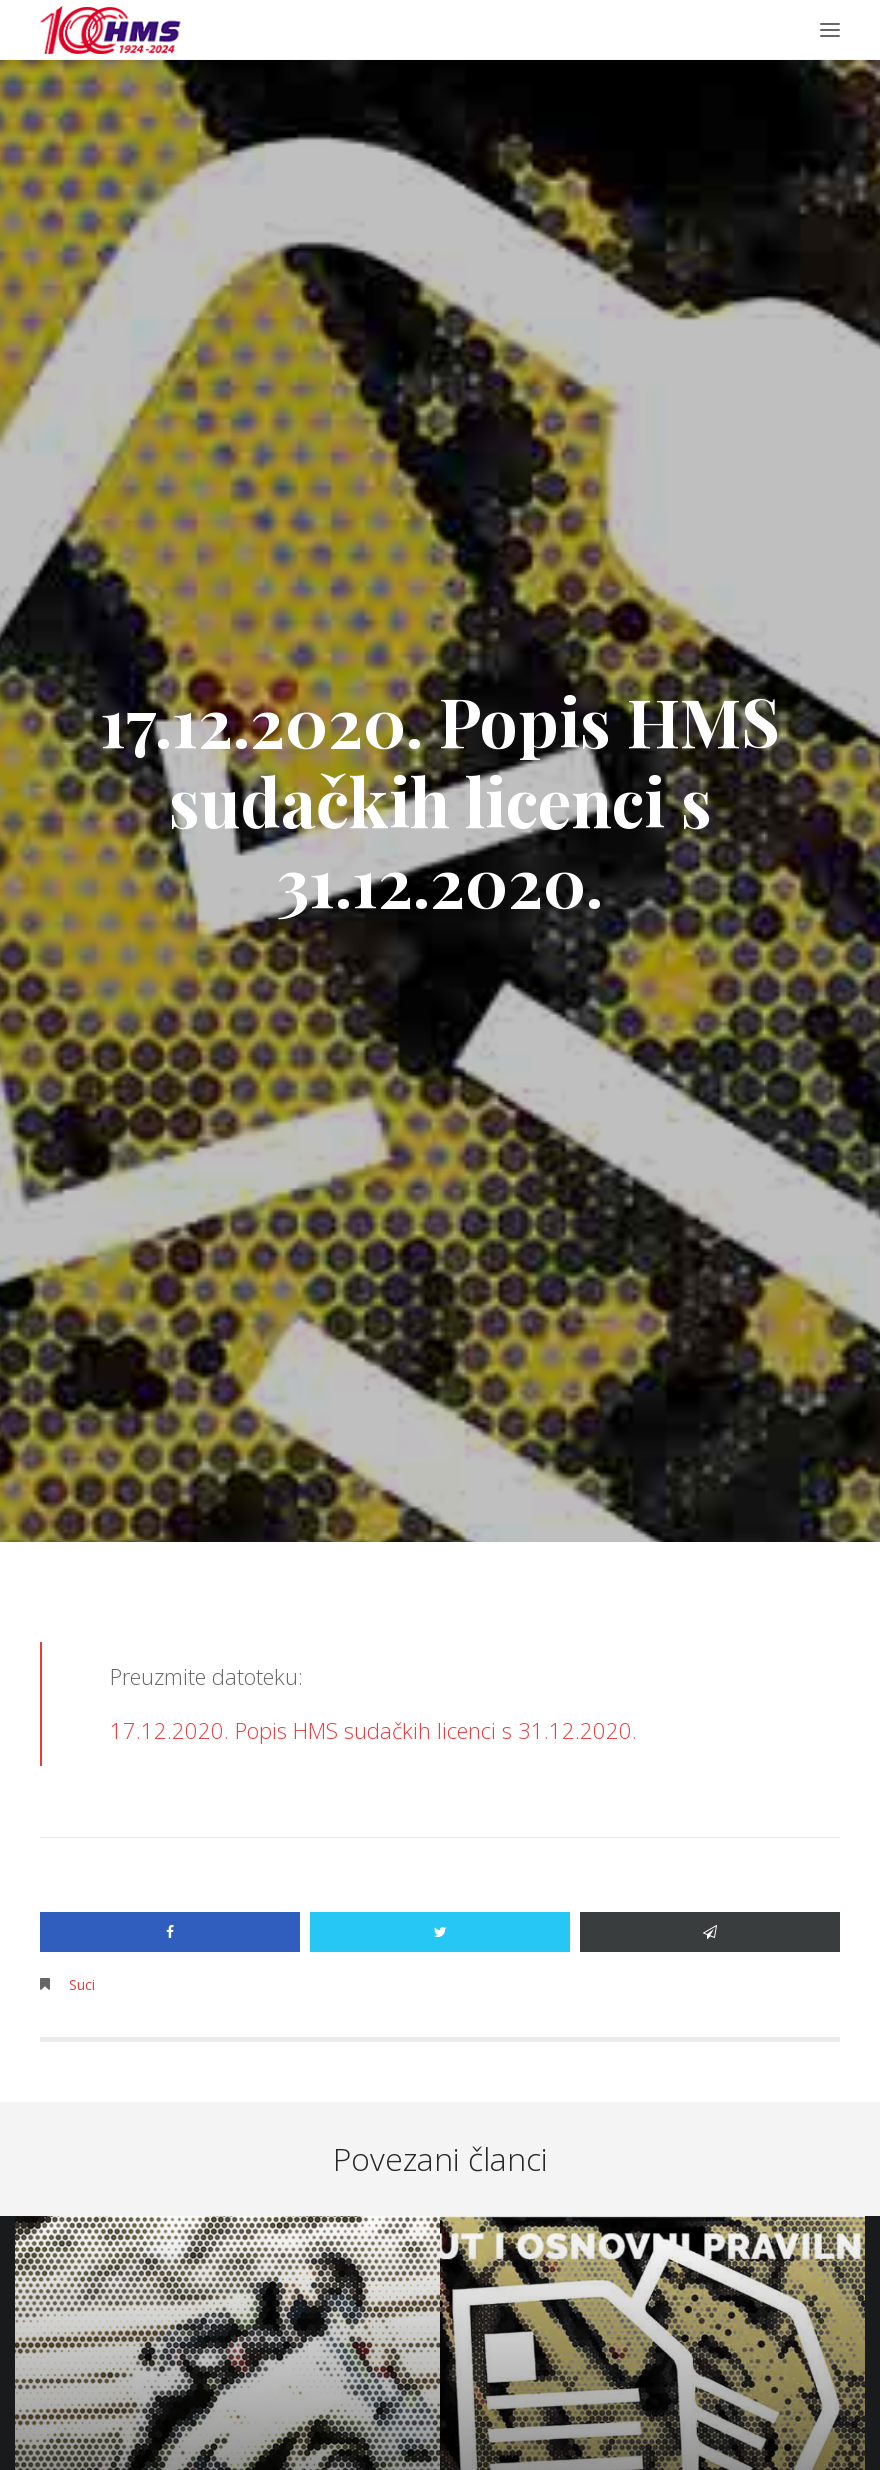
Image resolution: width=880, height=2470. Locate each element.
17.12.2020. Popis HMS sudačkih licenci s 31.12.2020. (373, 1730)
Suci (82, 1984)
